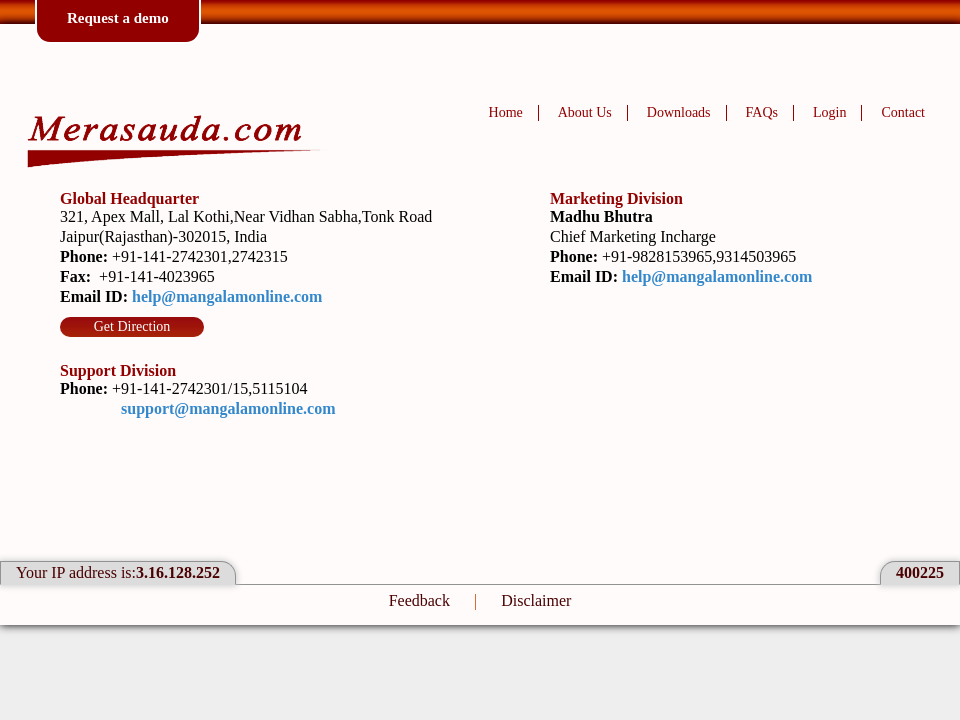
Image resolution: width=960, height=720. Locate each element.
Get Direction (132, 326)
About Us (585, 112)
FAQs (762, 112)
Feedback (419, 600)
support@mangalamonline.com (228, 408)
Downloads (679, 112)
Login (829, 112)
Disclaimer (536, 600)
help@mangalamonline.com (227, 296)
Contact (903, 112)
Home (506, 112)
